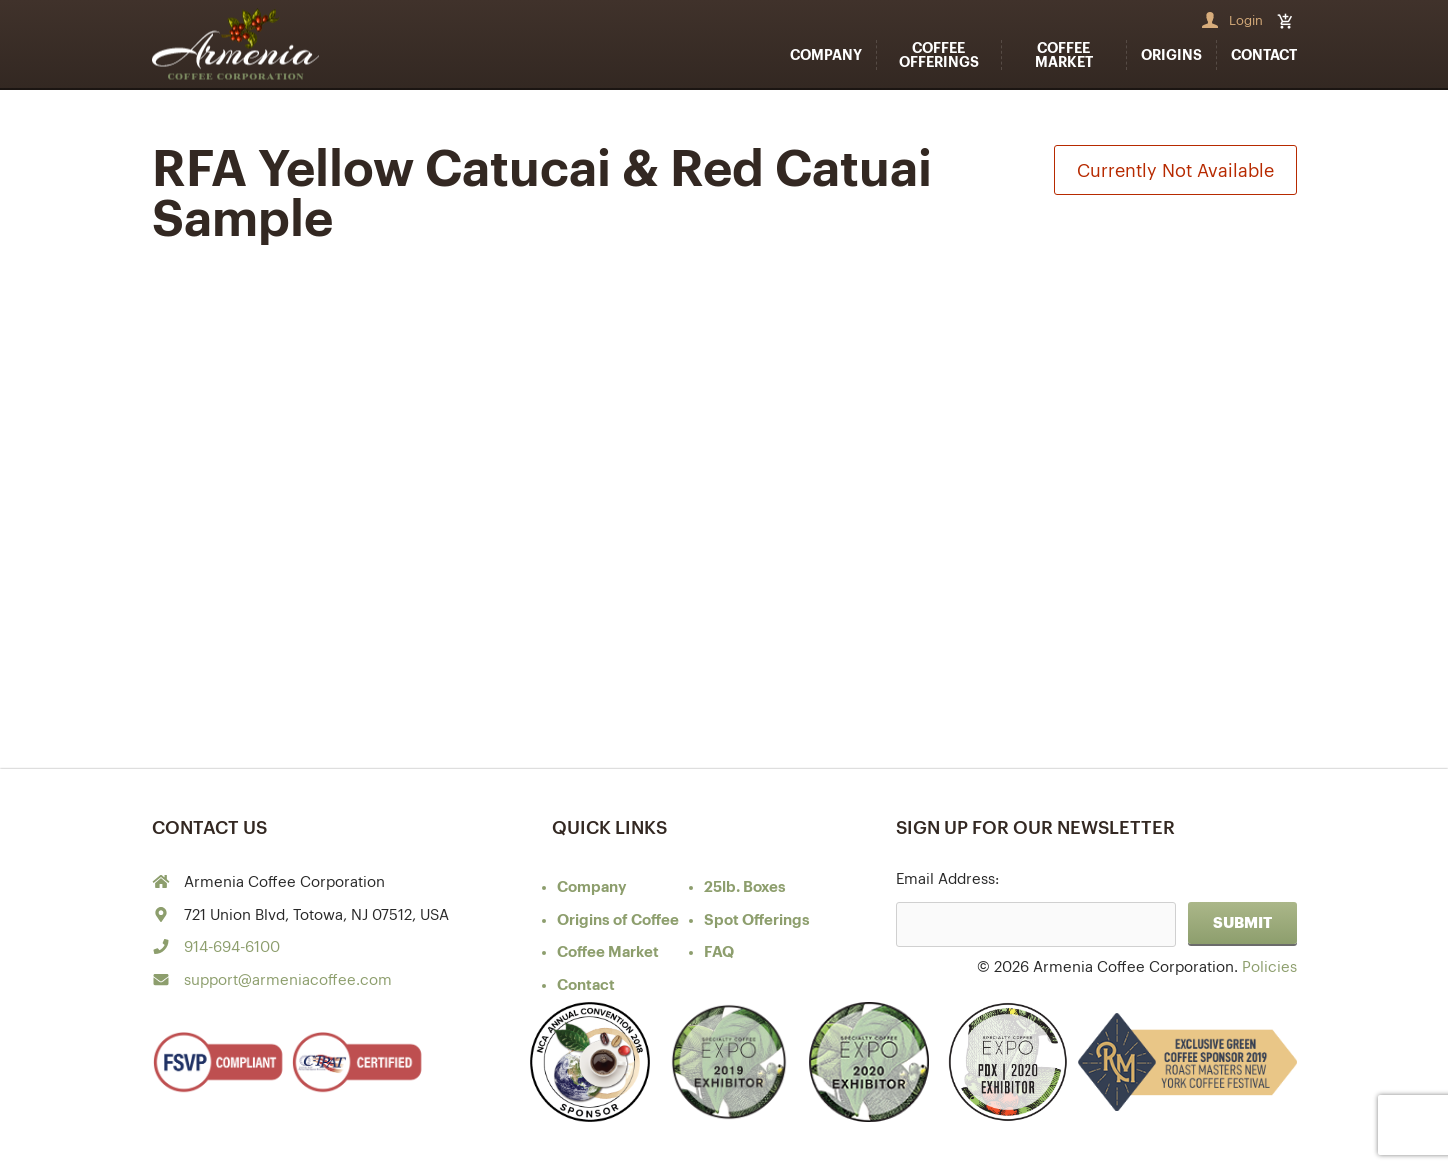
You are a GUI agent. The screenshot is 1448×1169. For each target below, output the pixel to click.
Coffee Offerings (939, 55)
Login (1246, 20)
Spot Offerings (757, 920)
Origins (1171, 55)
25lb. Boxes (745, 887)
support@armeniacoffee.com (288, 980)
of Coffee (618, 920)
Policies (1269, 967)
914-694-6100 (232, 947)
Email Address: (947, 879)
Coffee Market (1064, 55)
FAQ (719, 952)
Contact (1264, 55)
